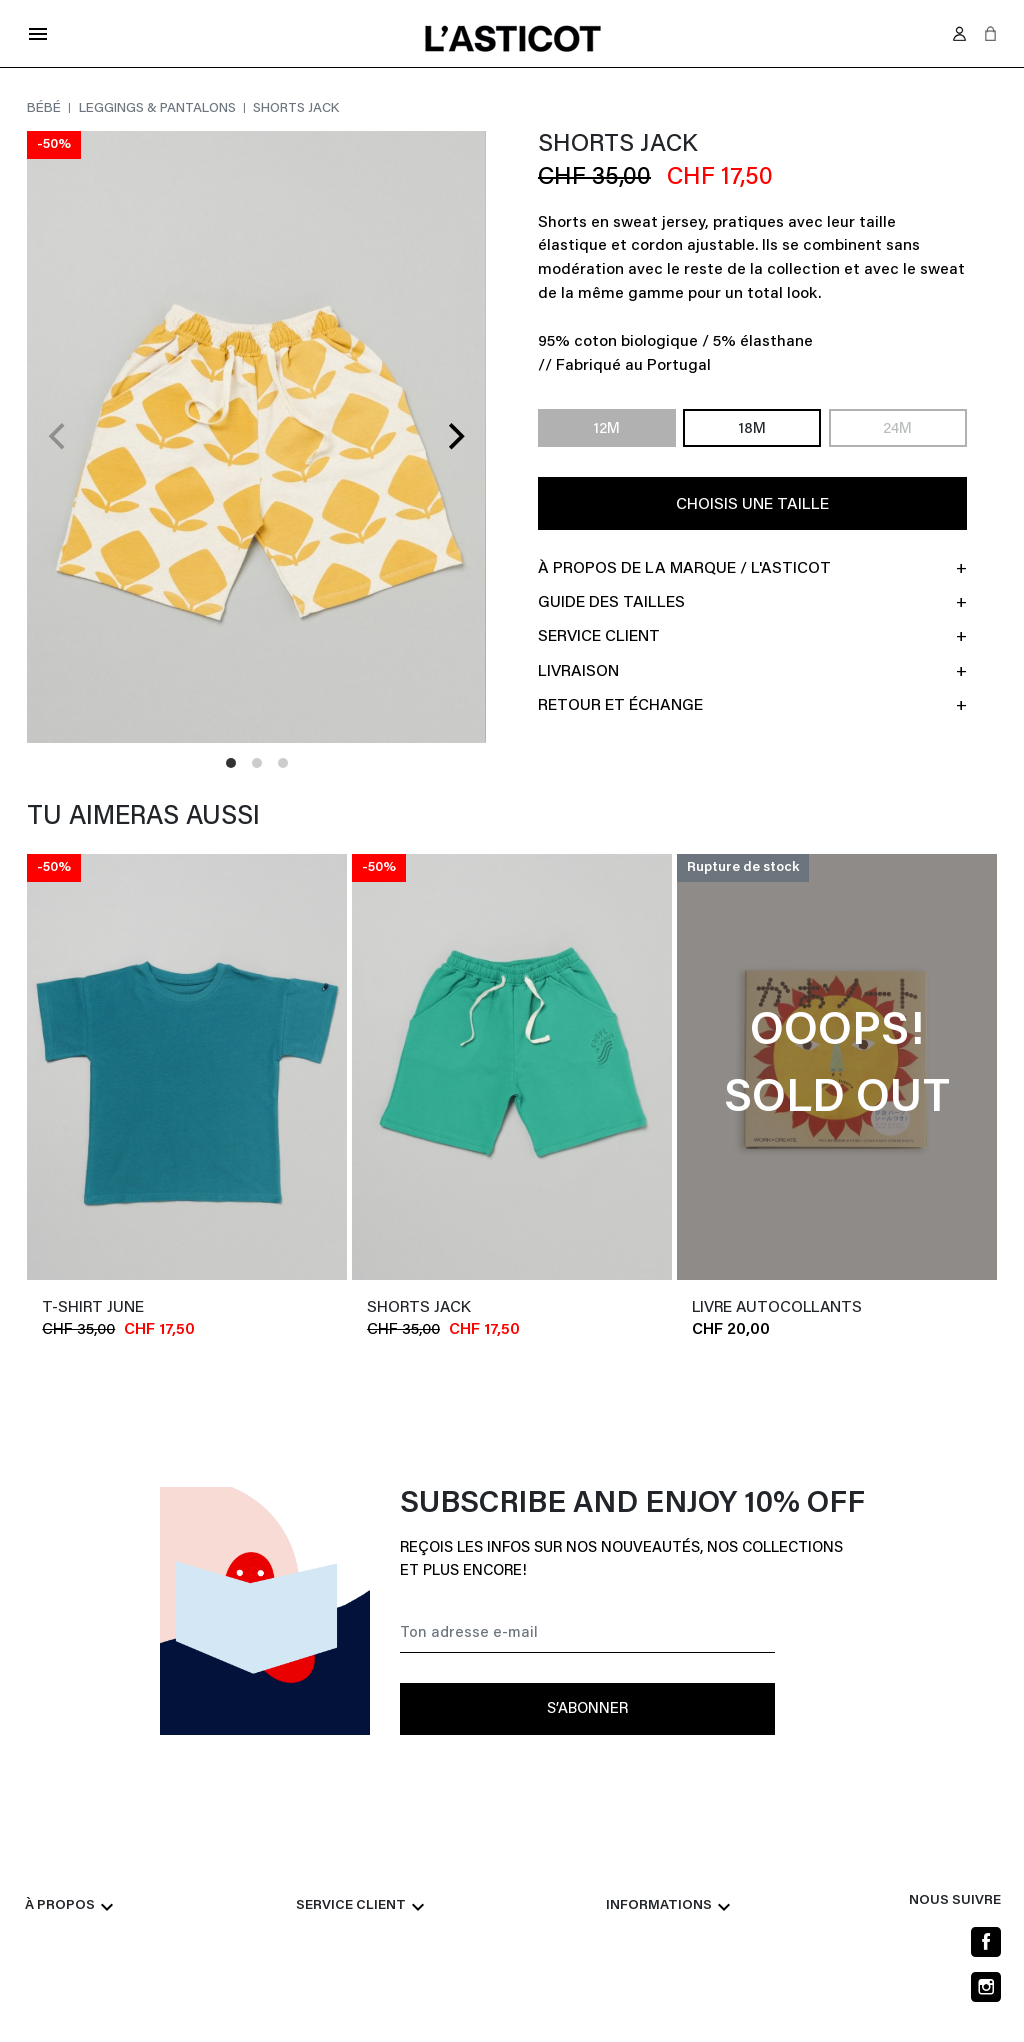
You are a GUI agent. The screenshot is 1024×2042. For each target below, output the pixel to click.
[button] (990, 33)
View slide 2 (257, 763)
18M (752, 429)
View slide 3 (283, 763)
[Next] (454, 437)
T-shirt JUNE (93, 1308)
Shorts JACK (419, 1308)
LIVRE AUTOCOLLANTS (777, 1308)
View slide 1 (231, 763)
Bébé (45, 109)
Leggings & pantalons (159, 109)
